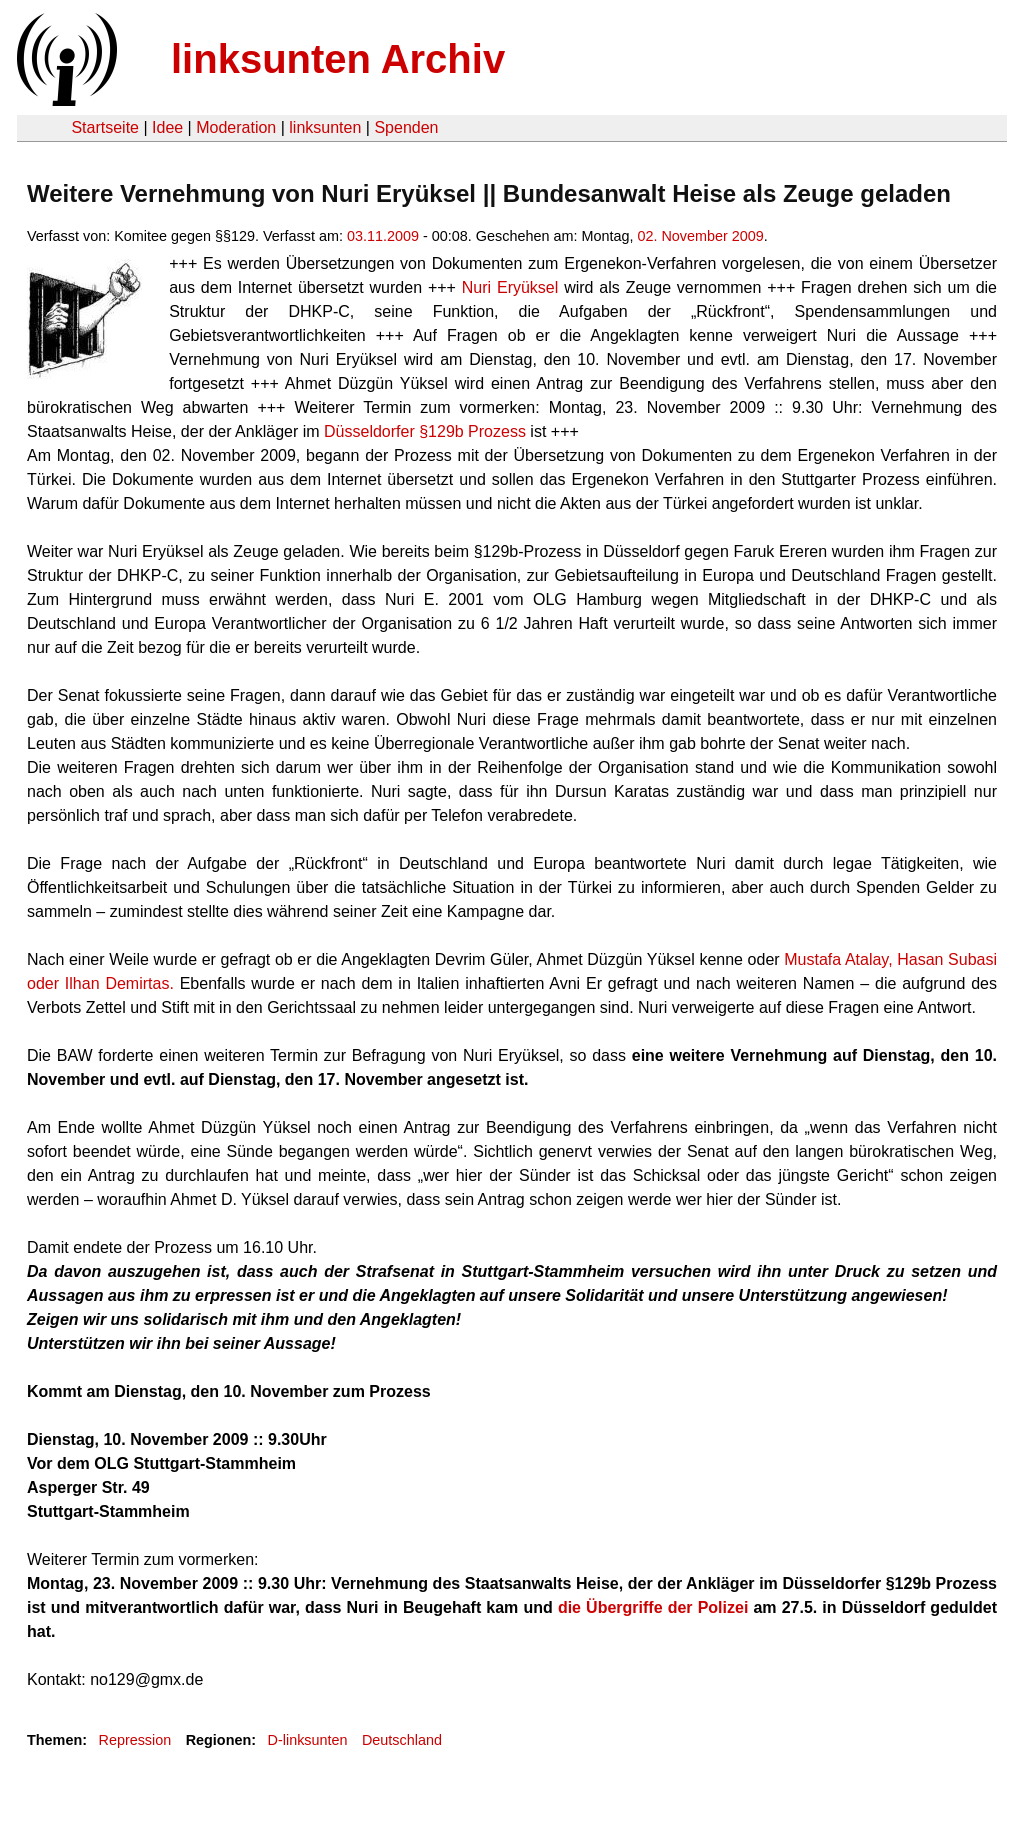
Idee (167, 127)
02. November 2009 (700, 236)
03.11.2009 (383, 236)
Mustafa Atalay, (838, 959)
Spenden (406, 127)
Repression (134, 1740)
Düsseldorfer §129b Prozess (425, 431)
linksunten (325, 127)
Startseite (105, 127)
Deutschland (402, 1740)
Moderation (236, 127)
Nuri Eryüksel (510, 287)
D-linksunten (308, 1740)
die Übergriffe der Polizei (653, 1607)
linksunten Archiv (338, 59)
